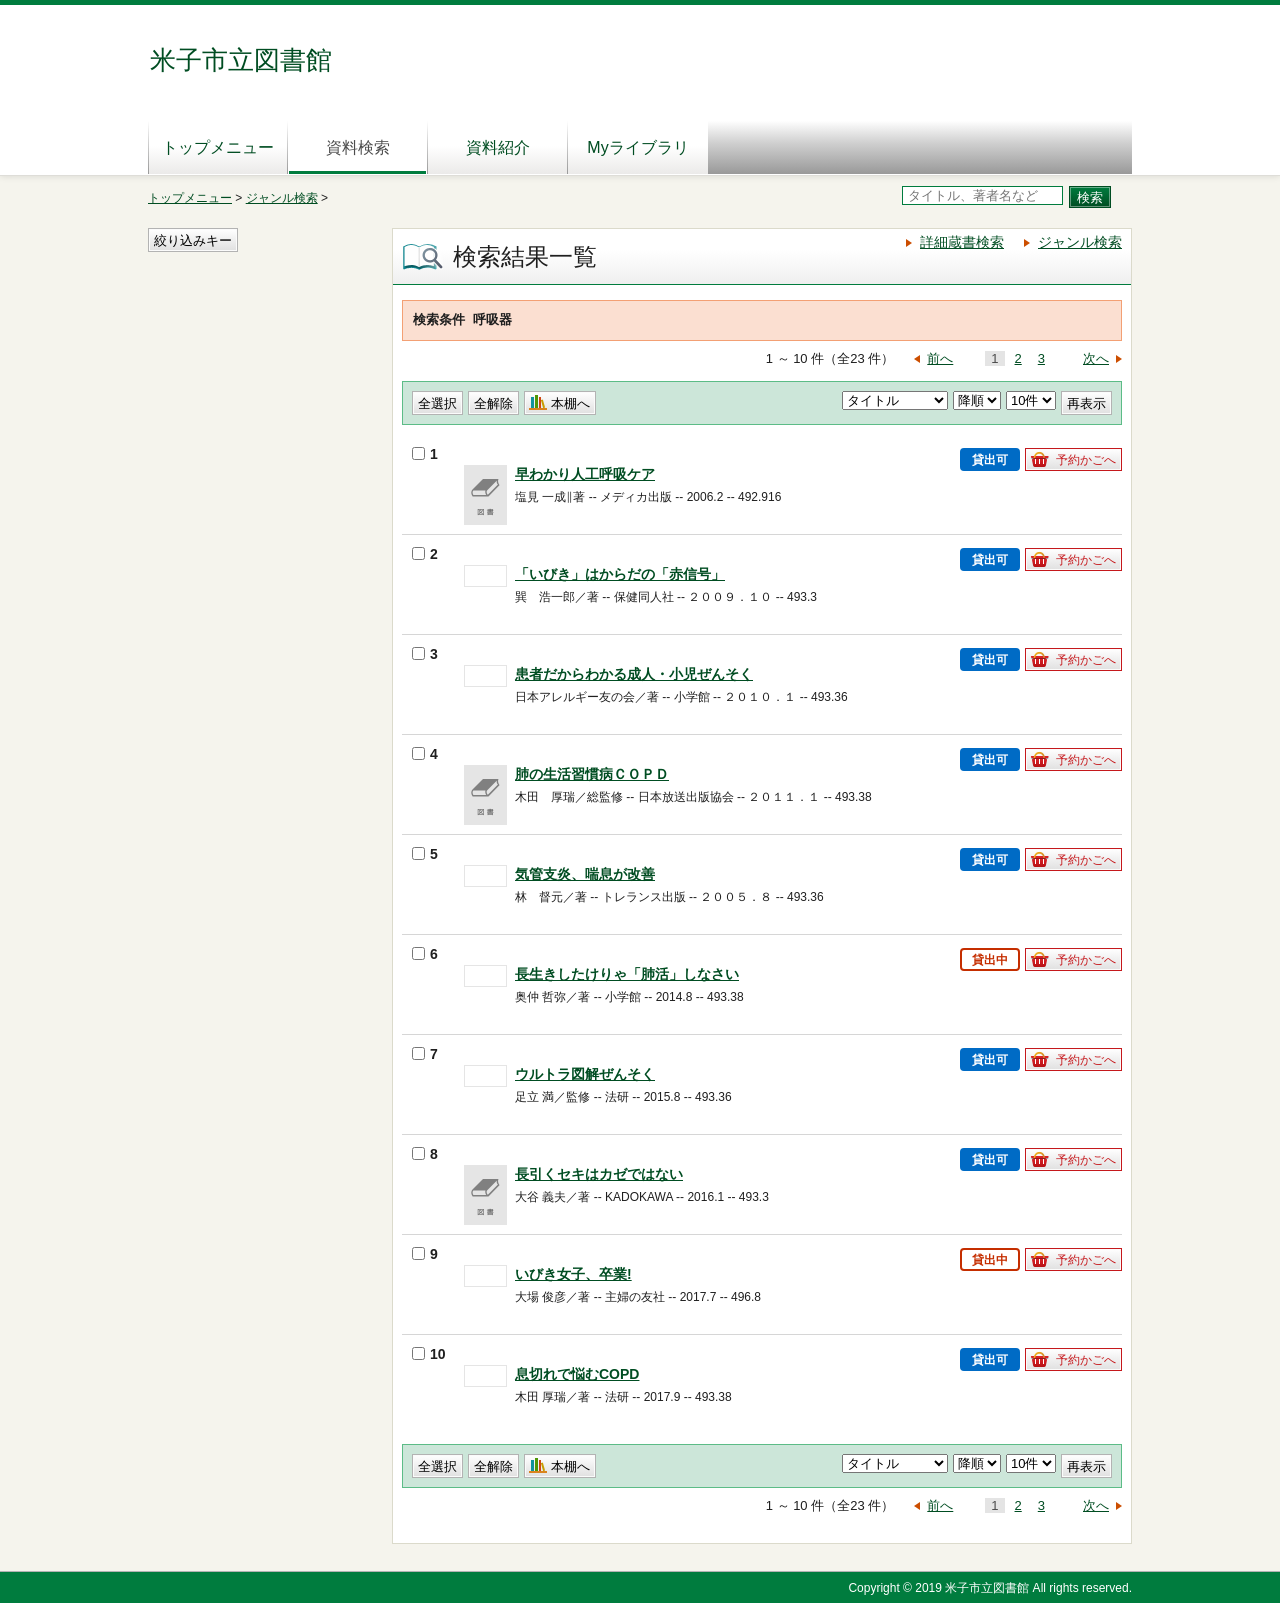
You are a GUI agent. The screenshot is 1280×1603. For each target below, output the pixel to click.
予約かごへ (1086, 460)
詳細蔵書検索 (962, 242)
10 (429, 1354)
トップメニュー (218, 147)
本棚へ (570, 403)
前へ (940, 358)
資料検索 (358, 147)
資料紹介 (498, 147)
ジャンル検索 (282, 198)
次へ (1096, 358)
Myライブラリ (637, 147)
